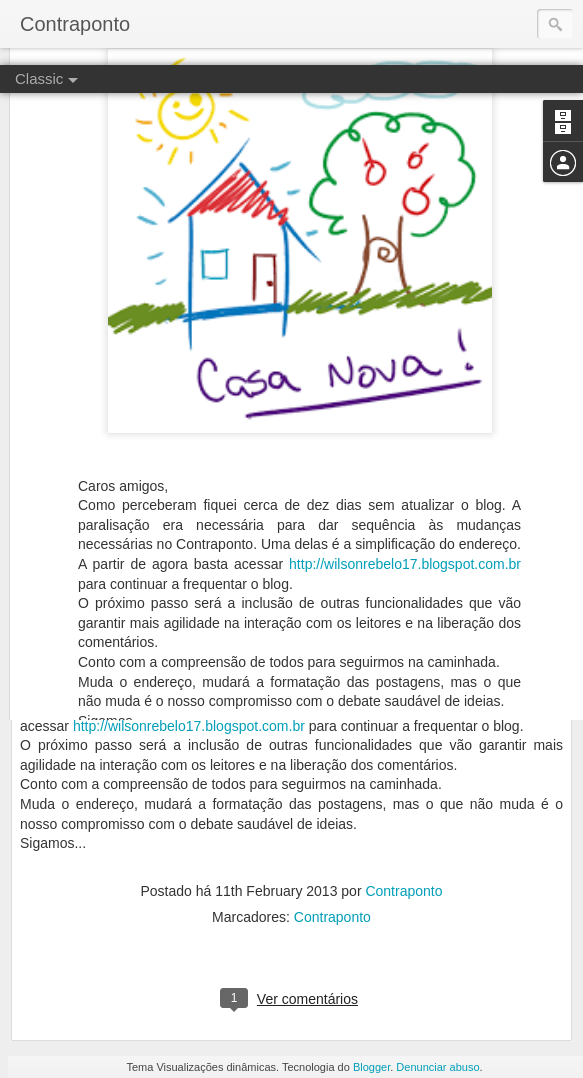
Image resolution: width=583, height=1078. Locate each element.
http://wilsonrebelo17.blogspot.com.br (405, 499)
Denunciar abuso (437, 1067)
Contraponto (403, 891)
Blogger (371, 1067)
